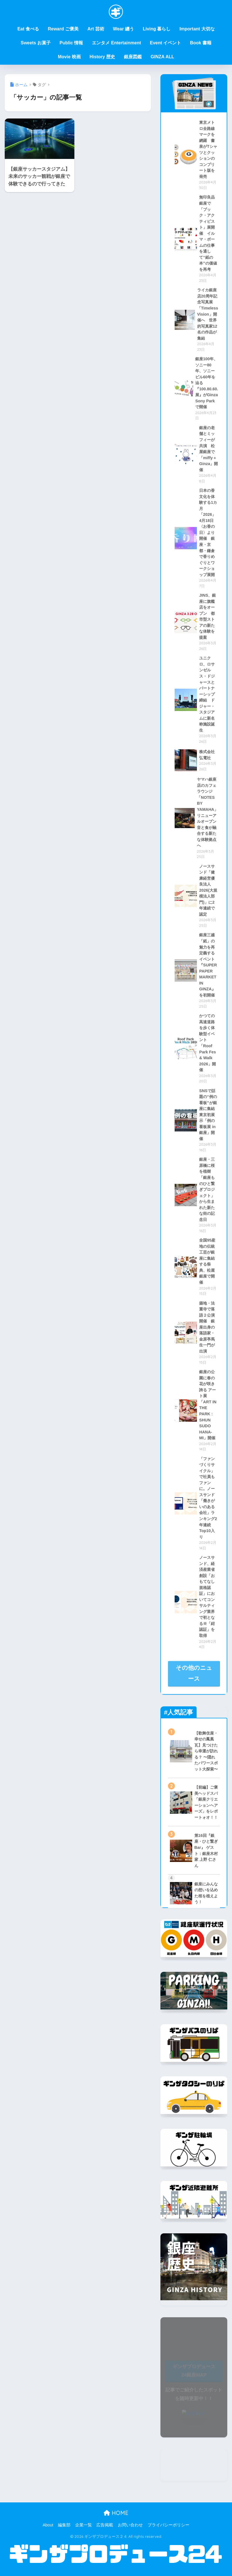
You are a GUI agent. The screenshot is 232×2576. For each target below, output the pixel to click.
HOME (116, 2512)
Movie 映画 (69, 56)
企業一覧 (83, 2525)
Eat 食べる (28, 28)
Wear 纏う (123, 28)
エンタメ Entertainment (116, 42)
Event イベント (165, 42)
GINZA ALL (162, 56)
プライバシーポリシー (168, 2525)
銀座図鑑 (133, 56)
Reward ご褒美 (63, 28)
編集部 (64, 2525)
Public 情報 (71, 42)
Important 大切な (196, 28)
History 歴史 (102, 56)
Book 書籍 (200, 42)
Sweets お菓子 (36, 42)
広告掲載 (104, 2525)
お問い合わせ (130, 2525)
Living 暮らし (157, 28)
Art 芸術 (95, 28)
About (48, 2525)
